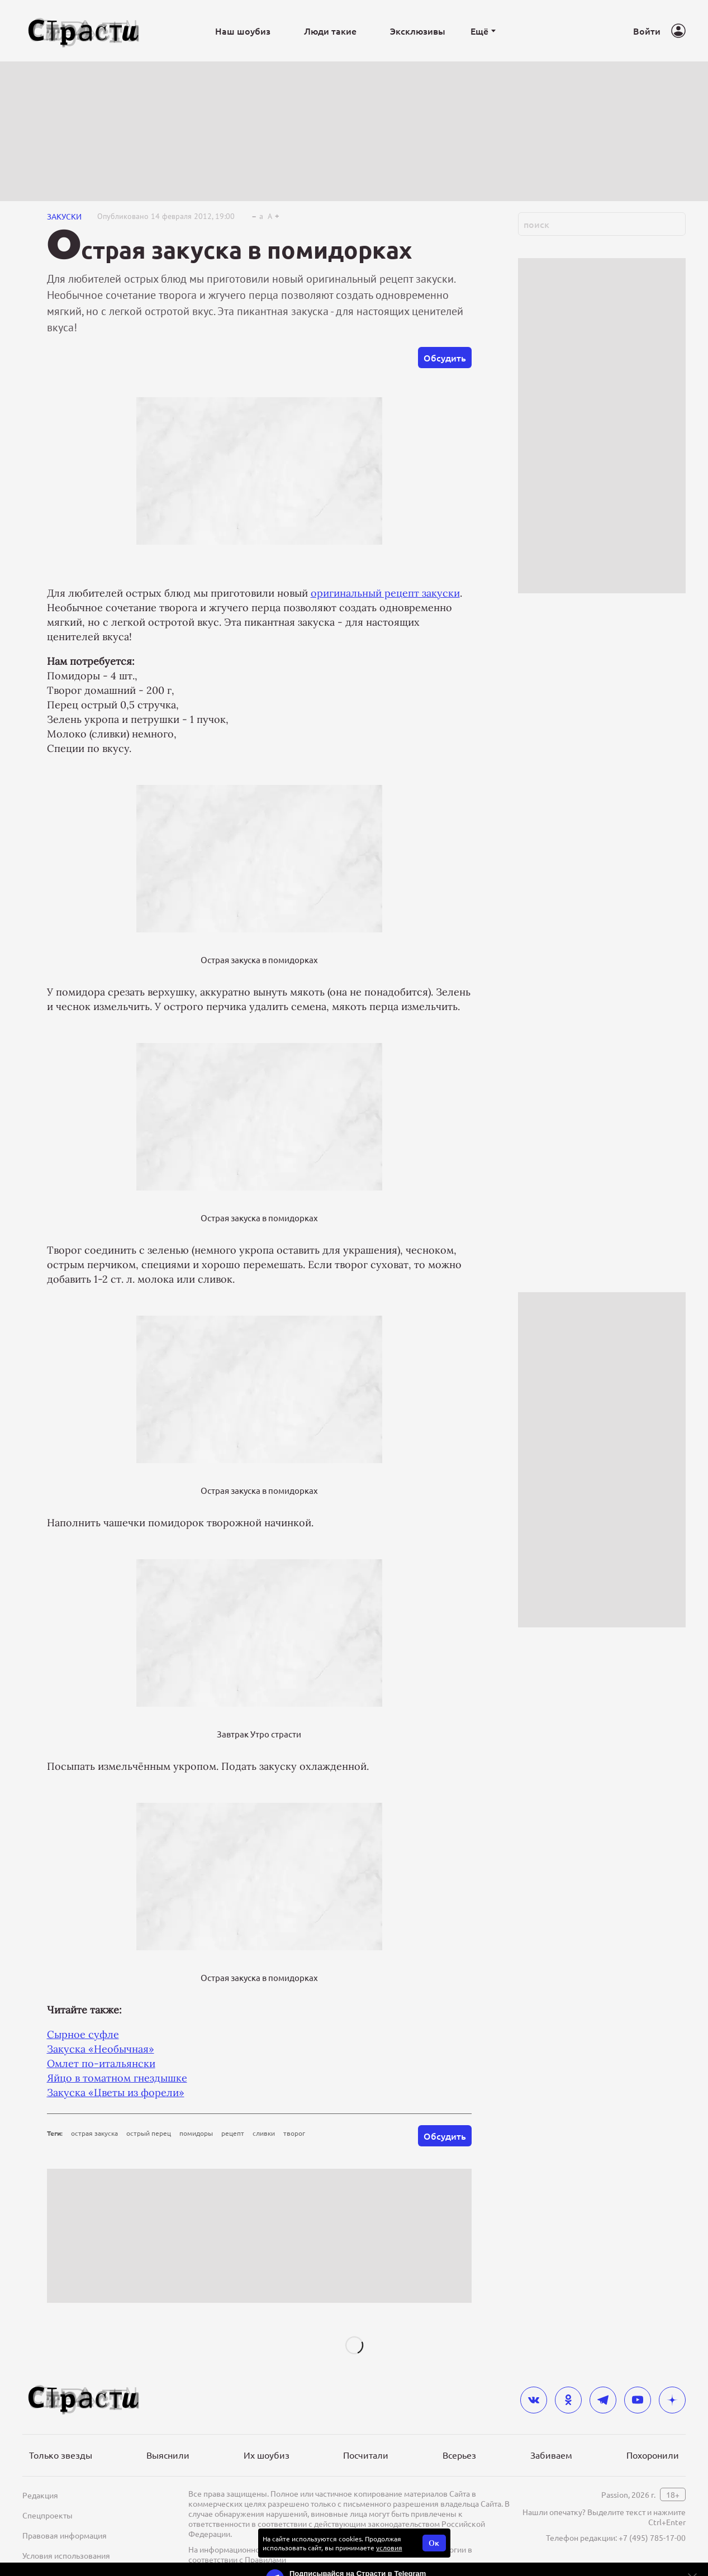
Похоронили (652, 2454)
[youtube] (637, 2400)
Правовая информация (64, 2535)
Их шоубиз (266, 2454)
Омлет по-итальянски (101, 2063)
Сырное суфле (83, 2034)
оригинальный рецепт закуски (385, 593)
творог (294, 2133)
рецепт (232, 2133)
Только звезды (60, 2454)
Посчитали (365, 2454)
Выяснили (167, 2454)
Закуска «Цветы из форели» (115, 2092)
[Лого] (83, 31)
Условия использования (66, 2555)
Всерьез (459, 2454)
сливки (264, 2133)
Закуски (64, 216)
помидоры (196, 2133)
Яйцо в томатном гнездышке (117, 2078)
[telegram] (603, 2400)
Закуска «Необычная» (100, 2048)
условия (389, 2547)
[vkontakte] (533, 2400)
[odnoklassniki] (568, 2400)
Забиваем (551, 2454)
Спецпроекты (47, 2515)
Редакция (40, 2495)
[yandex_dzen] (672, 2400)
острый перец (148, 2133)
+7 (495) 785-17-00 (652, 2537)
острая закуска (94, 2133)
